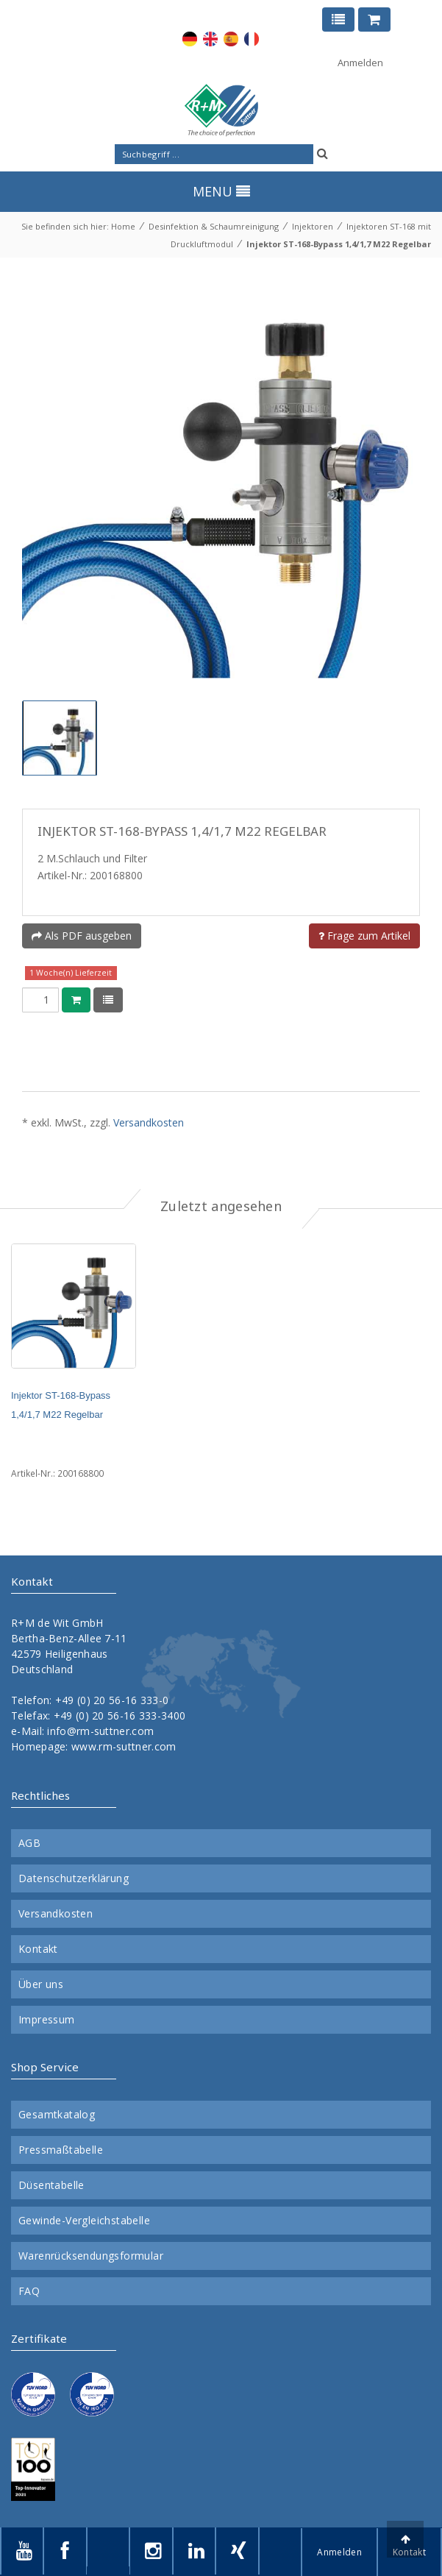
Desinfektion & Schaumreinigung (214, 226)
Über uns (40, 1984)
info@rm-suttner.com (100, 1731)
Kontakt (38, 1949)
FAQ (29, 2291)
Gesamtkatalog (56, 2114)
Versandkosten (148, 1122)
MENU (221, 191)
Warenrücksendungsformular (90, 2256)
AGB (29, 1843)
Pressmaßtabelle (60, 2150)
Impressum (46, 2019)
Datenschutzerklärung (73, 1878)
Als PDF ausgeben (82, 936)
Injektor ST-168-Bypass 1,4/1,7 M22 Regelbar (338, 243)
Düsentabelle (51, 2185)
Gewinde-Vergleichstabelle (84, 2220)
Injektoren (312, 226)
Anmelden (360, 62)
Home (123, 226)
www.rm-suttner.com (123, 1746)
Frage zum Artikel (364, 936)
